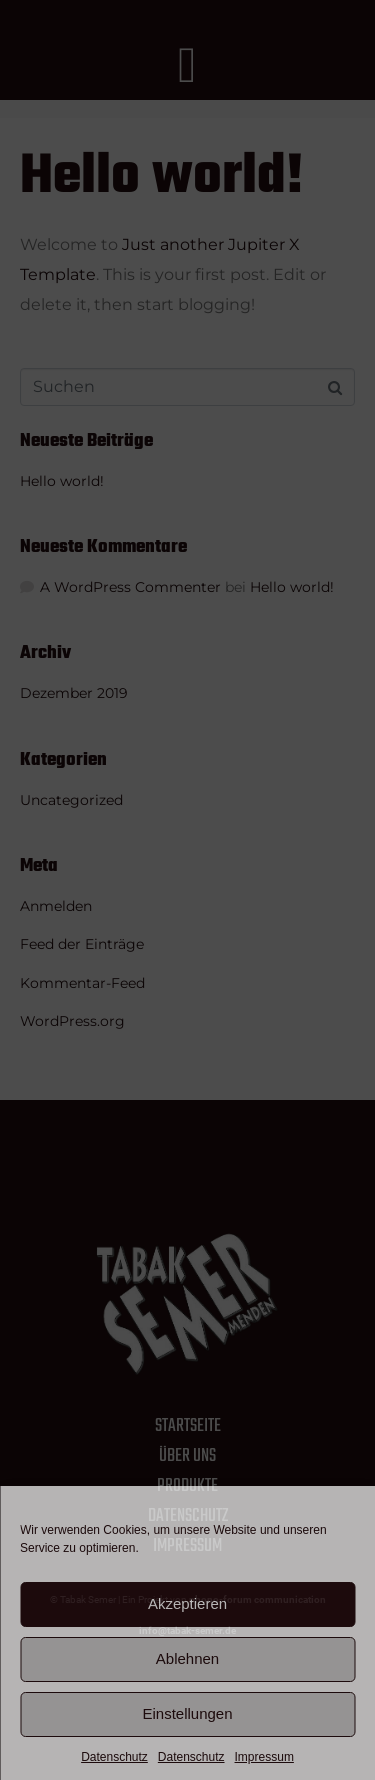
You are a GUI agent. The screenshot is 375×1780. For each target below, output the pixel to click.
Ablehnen (187, 1658)
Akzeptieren (187, 1603)
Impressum (264, 1757)
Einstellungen (187, 1713)
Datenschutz (114, 1757)
